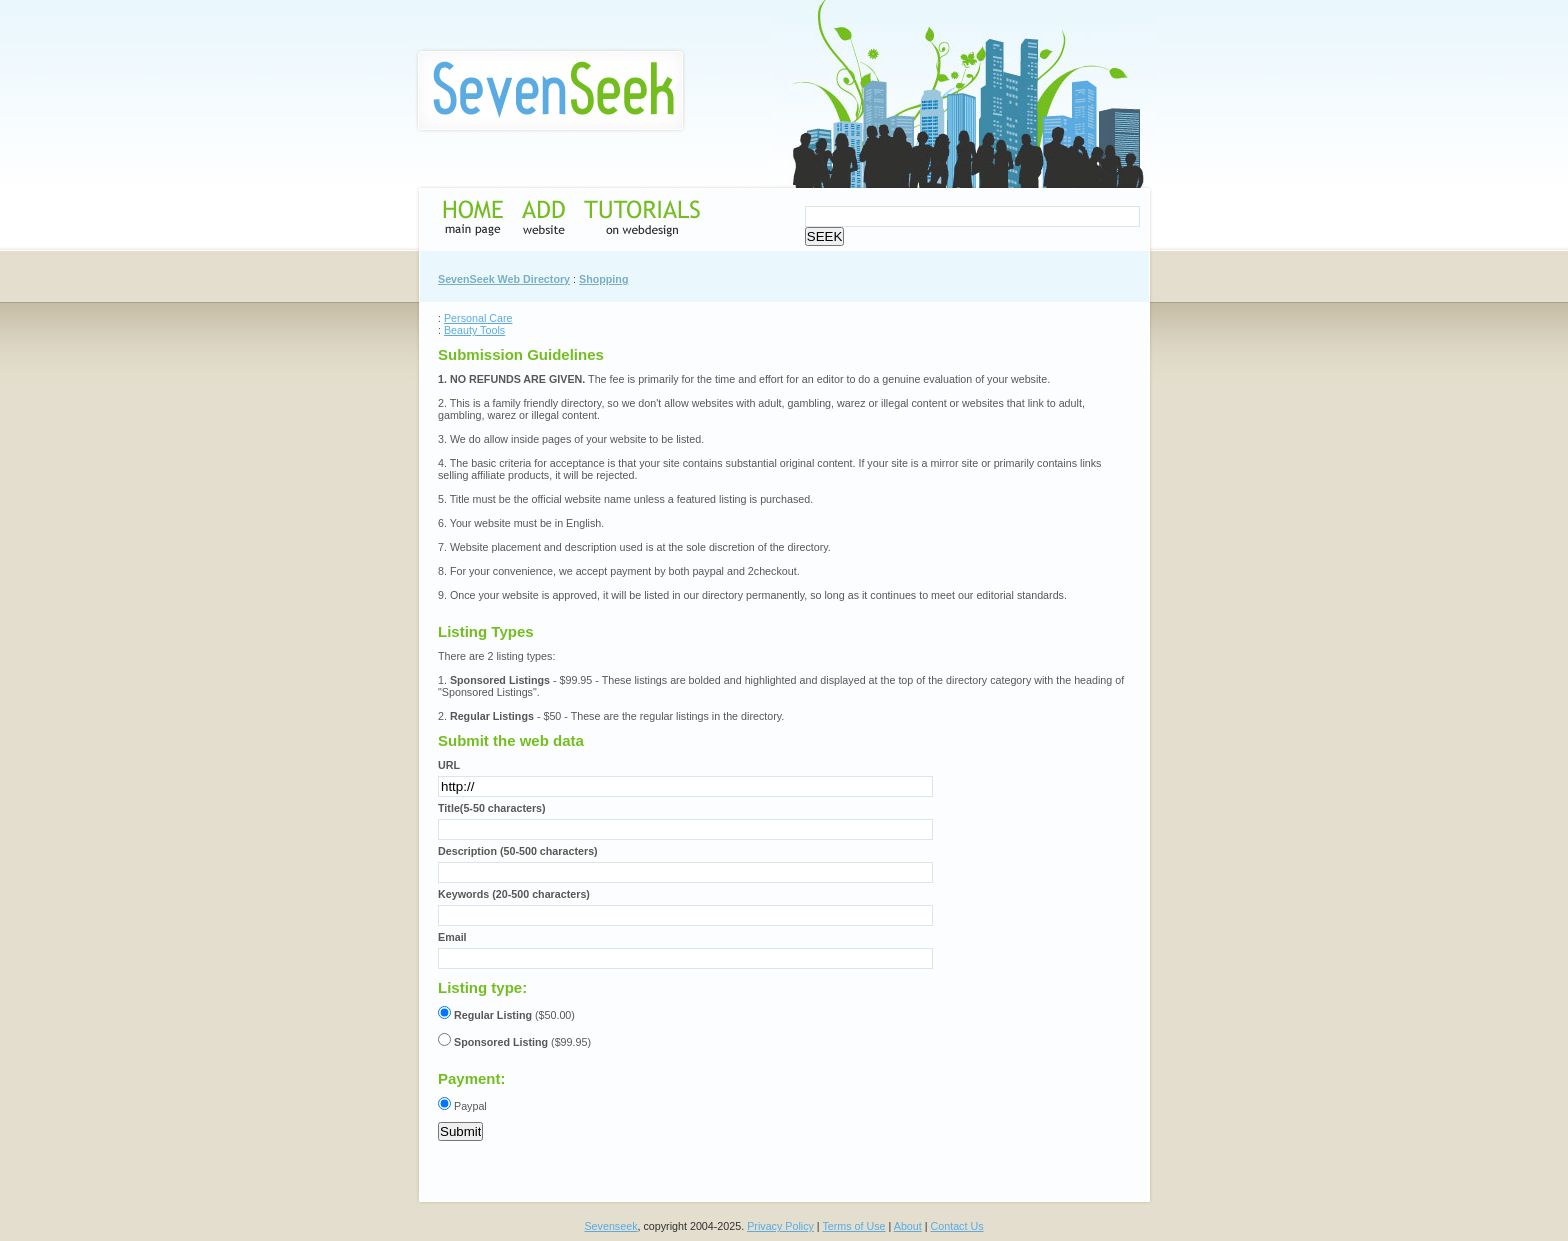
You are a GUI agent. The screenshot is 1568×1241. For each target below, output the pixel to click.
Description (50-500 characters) (518, 851)
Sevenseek (610, 1226)
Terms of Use (853, 1226)
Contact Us (957, 1226)
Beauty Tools (474, 330)
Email (452, 937)
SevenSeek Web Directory (504, 279)
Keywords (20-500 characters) (514, 894)
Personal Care (478, 318)
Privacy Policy (780, 1226)
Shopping (603, 279)
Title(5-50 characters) (492, 808)
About (908, 1226)
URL (449, 765)
